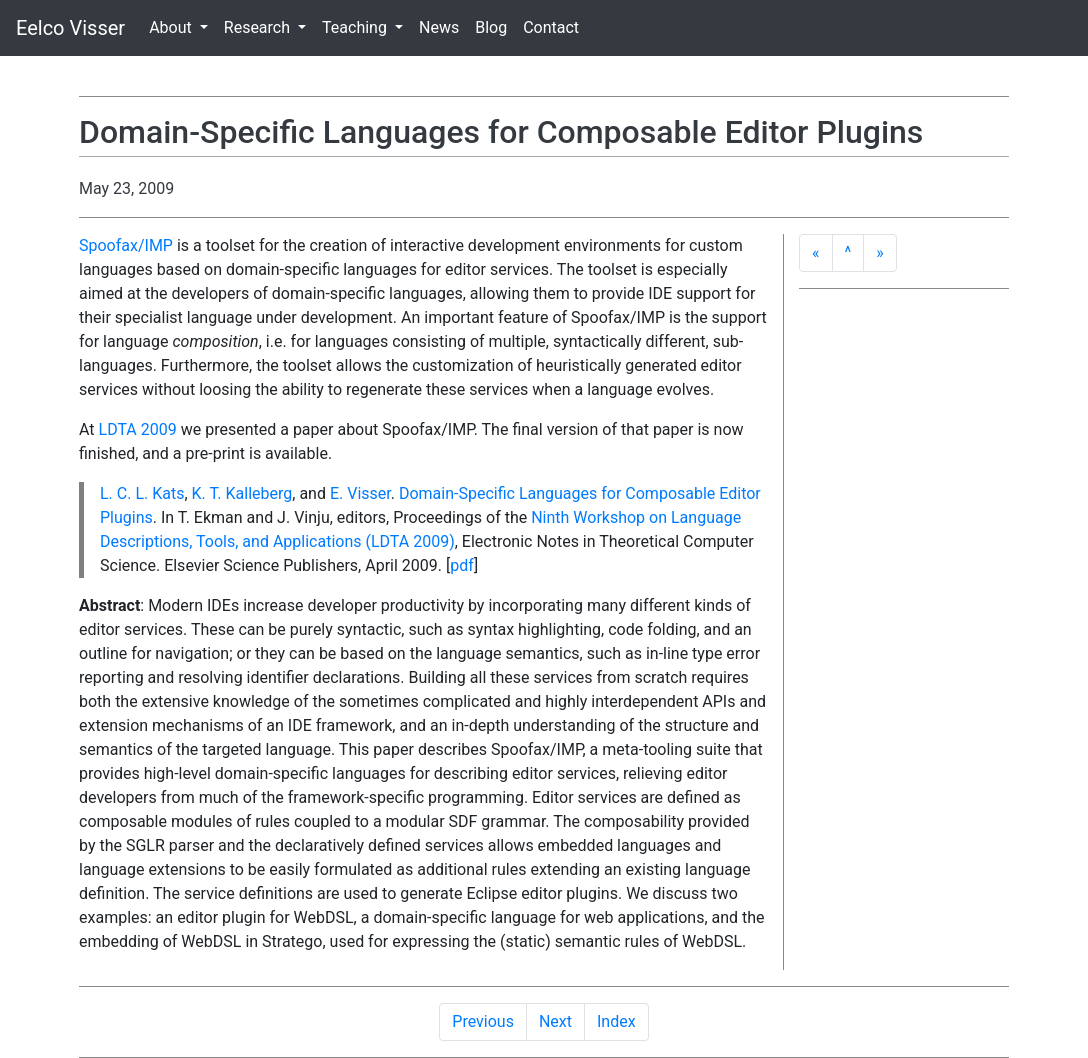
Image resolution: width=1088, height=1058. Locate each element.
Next (555, 1021)
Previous (483, 1021)
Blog (491, 27)
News (439, 27)
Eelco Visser (70, 28)
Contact (551, 27)
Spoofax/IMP (126, 245)
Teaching (356, 27)
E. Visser (360, 493)
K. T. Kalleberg (242, 493)
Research (259, 27)
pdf (462, 565)
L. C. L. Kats (142, 493)
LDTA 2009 (138, 429)
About (172, 27)
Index (616, 1021)
